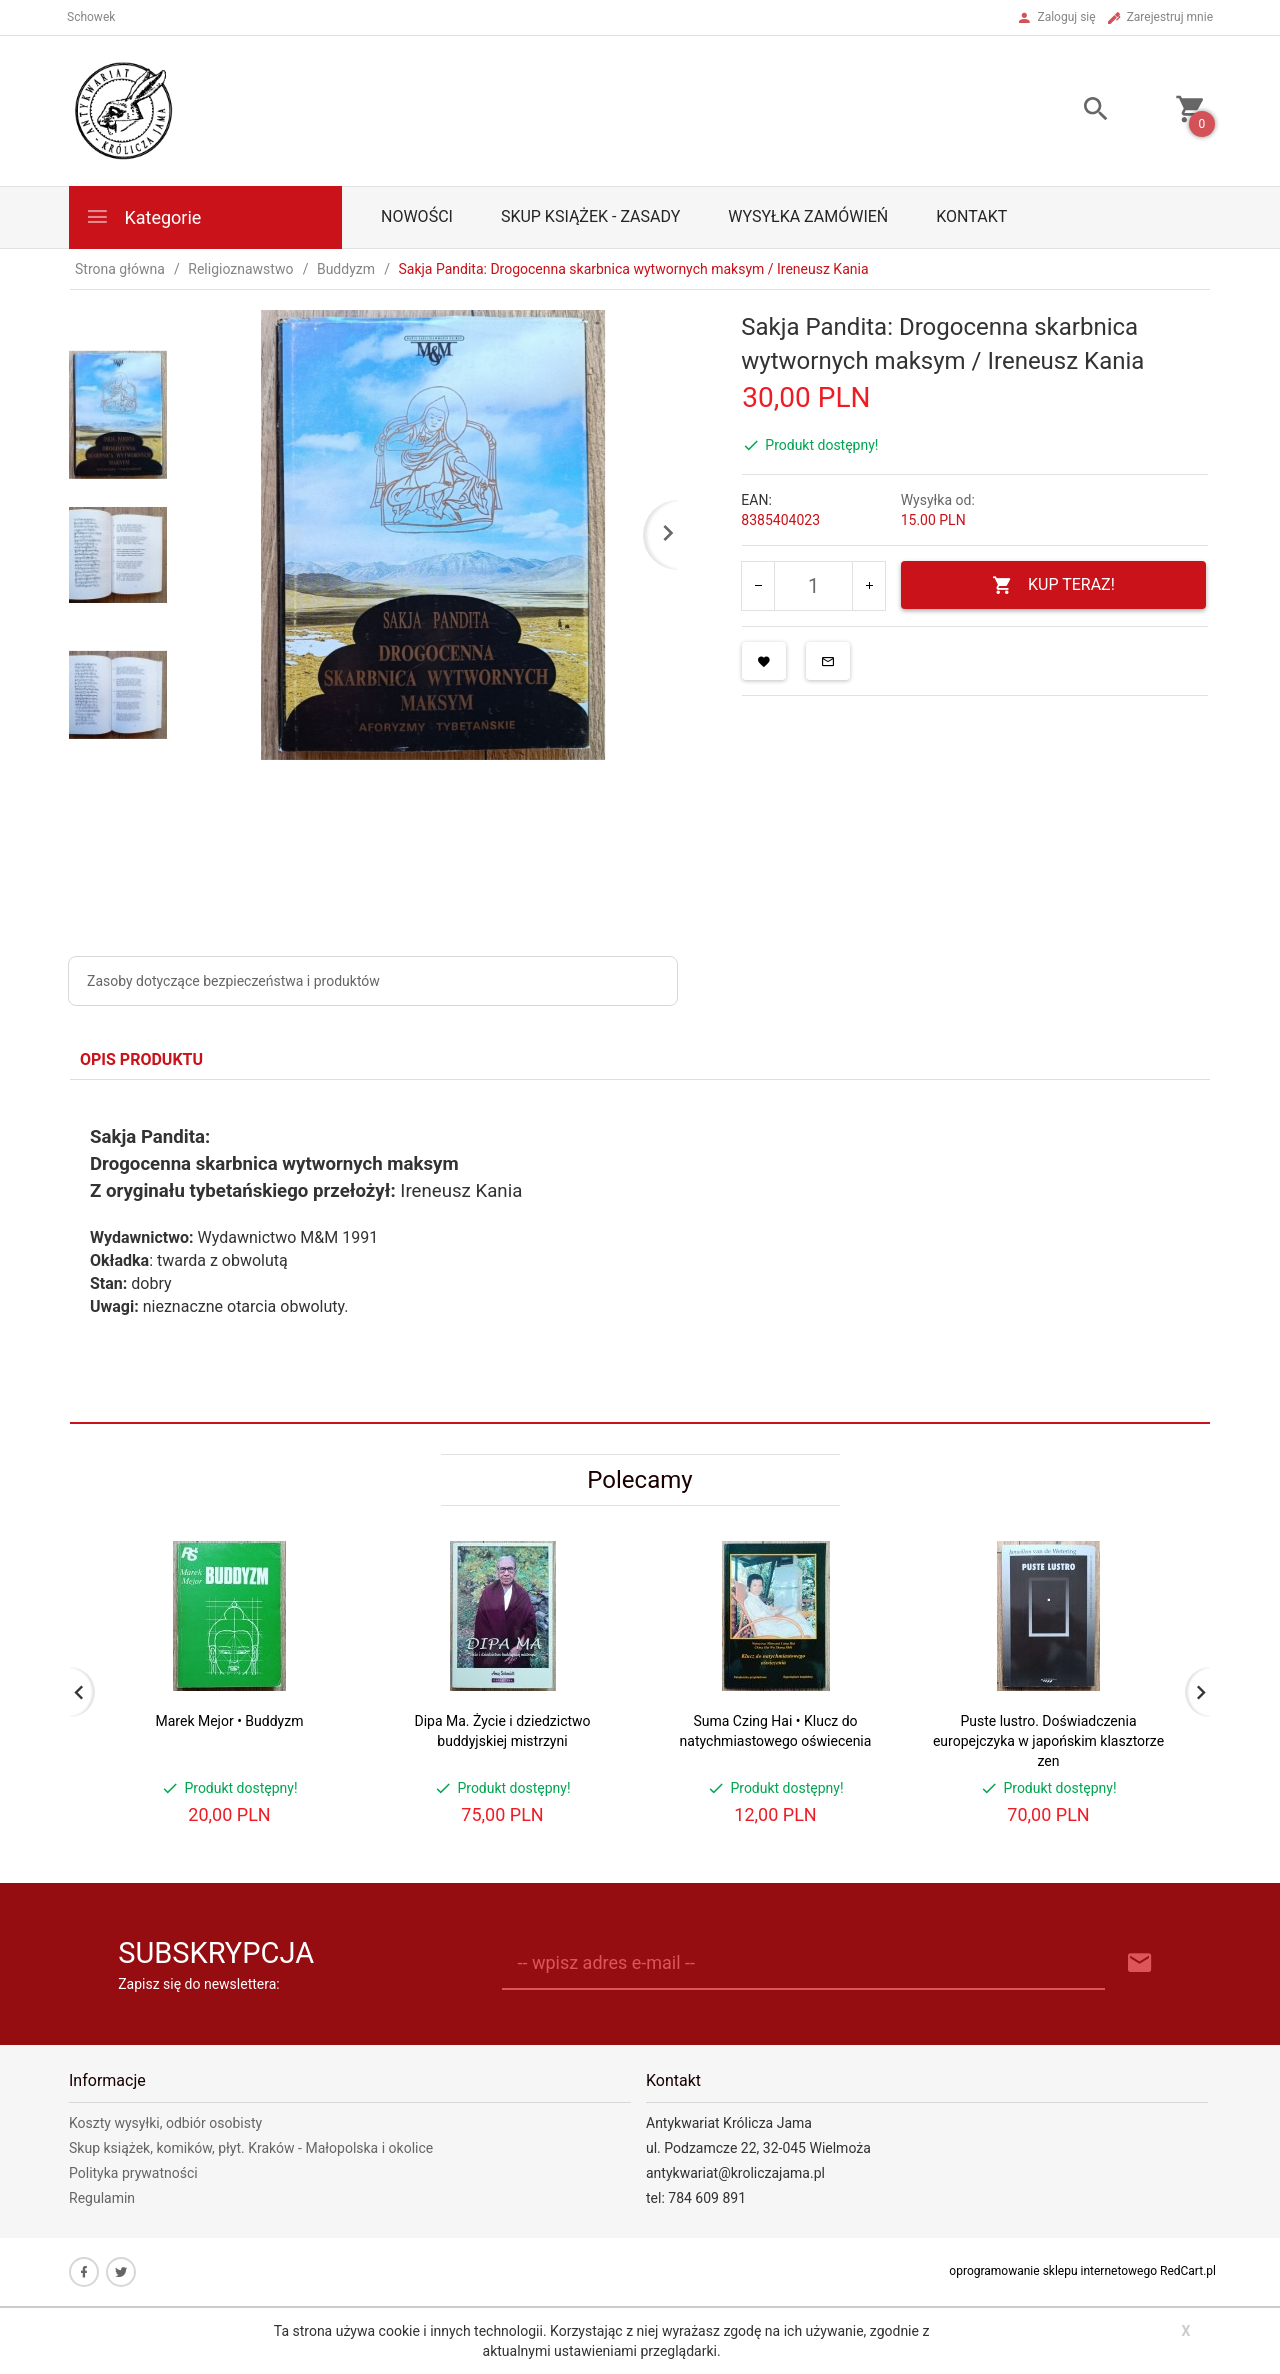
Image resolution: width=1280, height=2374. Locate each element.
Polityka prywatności (133, 2173)
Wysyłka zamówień (808, 216)
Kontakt (971, 216)
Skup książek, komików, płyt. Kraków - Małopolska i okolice (251, 2148)
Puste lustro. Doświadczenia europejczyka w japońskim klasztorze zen (1048, 1741)
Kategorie (143, 216)
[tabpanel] (640, 1251)
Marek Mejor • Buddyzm (230, 1721)
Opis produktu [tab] (141, 1059)
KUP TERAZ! (1053, 585)
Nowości (417, 216)
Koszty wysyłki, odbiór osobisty (165, 2123)
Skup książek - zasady (590, 216)
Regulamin (102, 2198)
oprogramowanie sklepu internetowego (1053, 2271)
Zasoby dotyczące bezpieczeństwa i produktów (233, 981)
